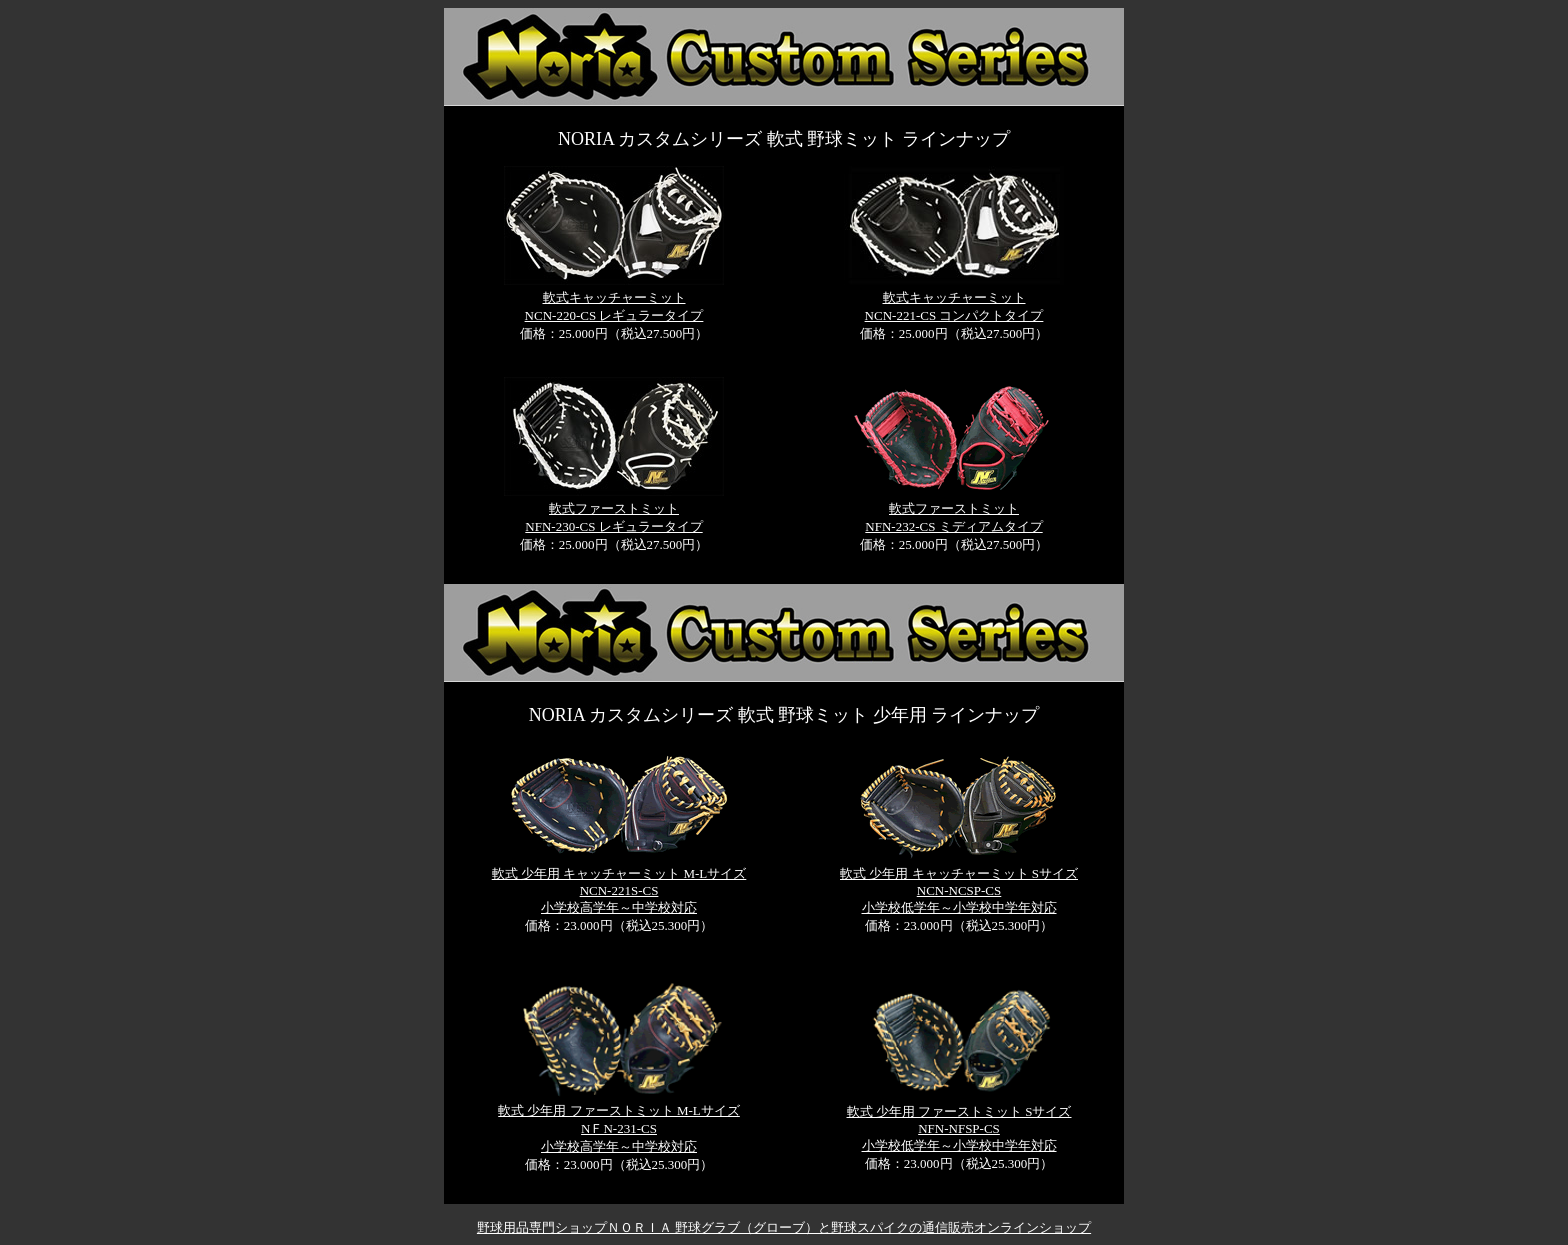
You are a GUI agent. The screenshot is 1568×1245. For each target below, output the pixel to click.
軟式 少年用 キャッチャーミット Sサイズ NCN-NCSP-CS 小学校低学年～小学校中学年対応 (959, 890)
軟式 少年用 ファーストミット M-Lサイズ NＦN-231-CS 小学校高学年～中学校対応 (619, 1128)
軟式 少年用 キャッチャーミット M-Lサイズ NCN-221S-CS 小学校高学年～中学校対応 (619, 890)
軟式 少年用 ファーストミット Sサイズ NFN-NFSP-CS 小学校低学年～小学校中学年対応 (959, 1128)
